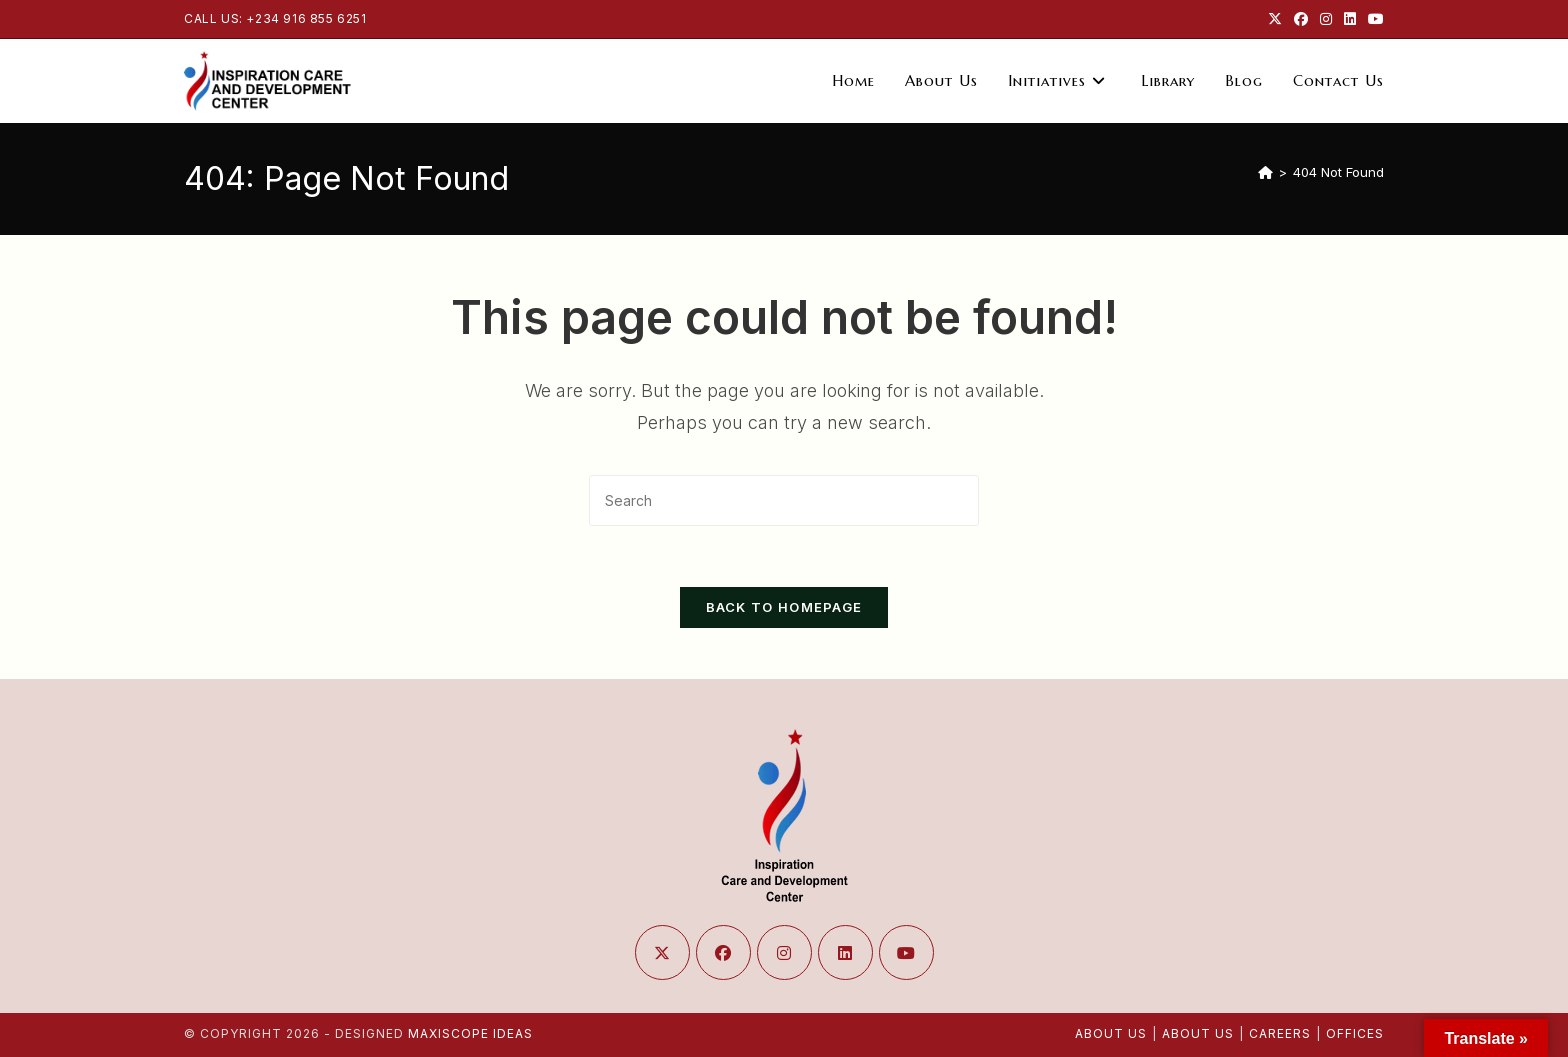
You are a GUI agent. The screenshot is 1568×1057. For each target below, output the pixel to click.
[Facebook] (723, 952)
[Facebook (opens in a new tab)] (1301, 19)
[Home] (1265, 172)
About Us (1111, 1033)
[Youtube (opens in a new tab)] (1373, 19)
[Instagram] (784, 952)
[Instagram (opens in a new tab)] (1326, 19)
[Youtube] (906, 952)
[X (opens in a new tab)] (1275, 19)
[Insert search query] (784, 500)
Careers (1280, 1033)
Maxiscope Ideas (470, 1033)
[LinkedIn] (845, 952)
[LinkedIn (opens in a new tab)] (1350, 19)
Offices (1355, 1033)
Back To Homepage (784, 607)
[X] (662, 952)
